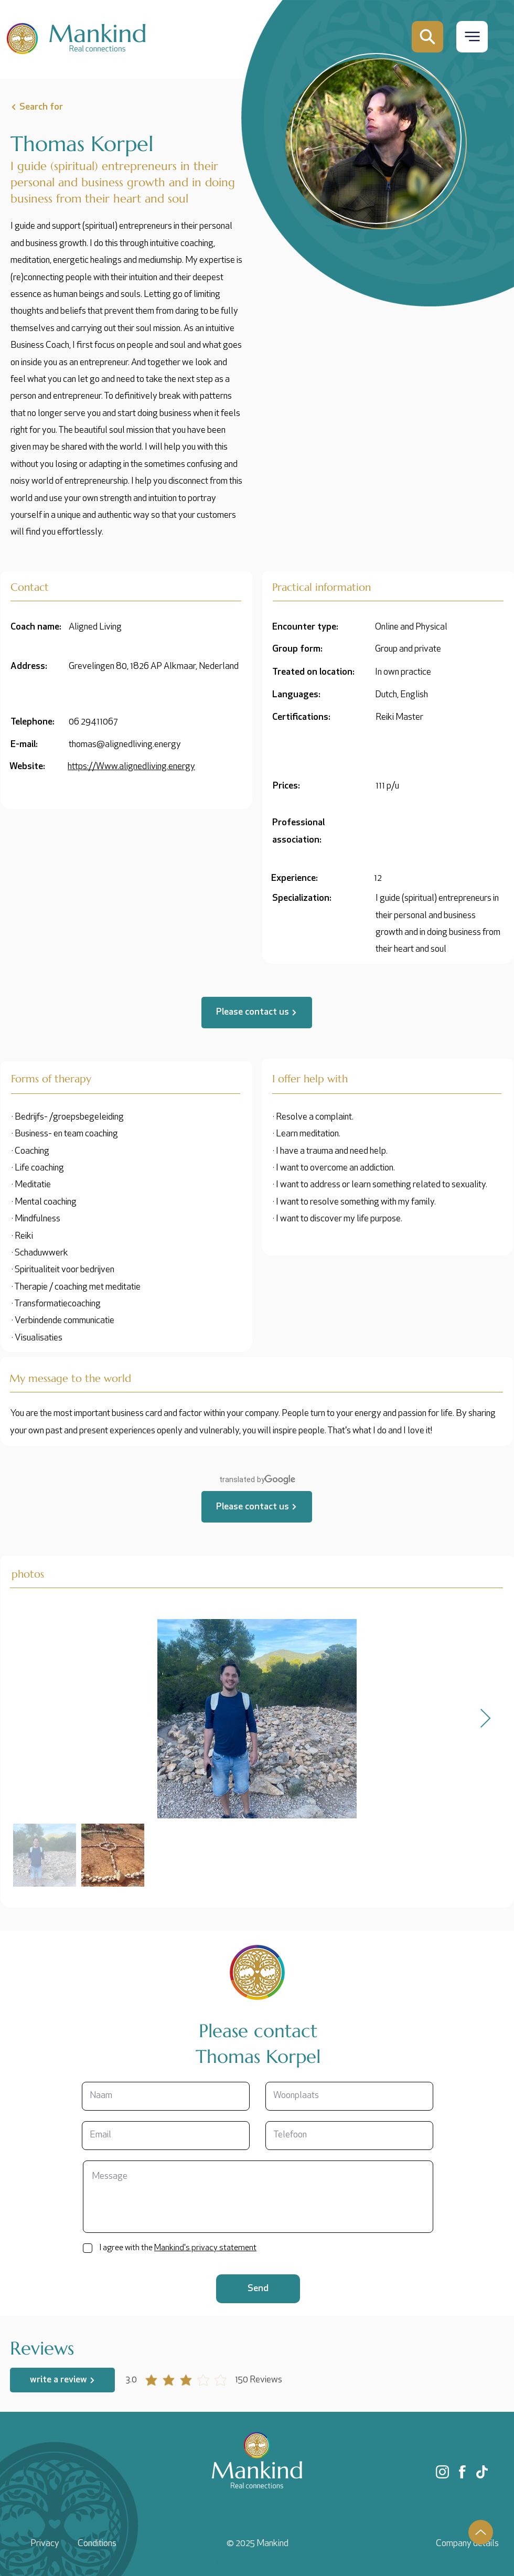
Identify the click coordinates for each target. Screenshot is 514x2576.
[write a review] (62, 2380)
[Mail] (427, 36)
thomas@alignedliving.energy (125, 745)
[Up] (480, 2532)
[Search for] (61, 107)
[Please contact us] (256, 1012)
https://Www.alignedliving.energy (131, 767)
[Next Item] (485, 1719)
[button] (472, 36)
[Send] (258, 2288)
